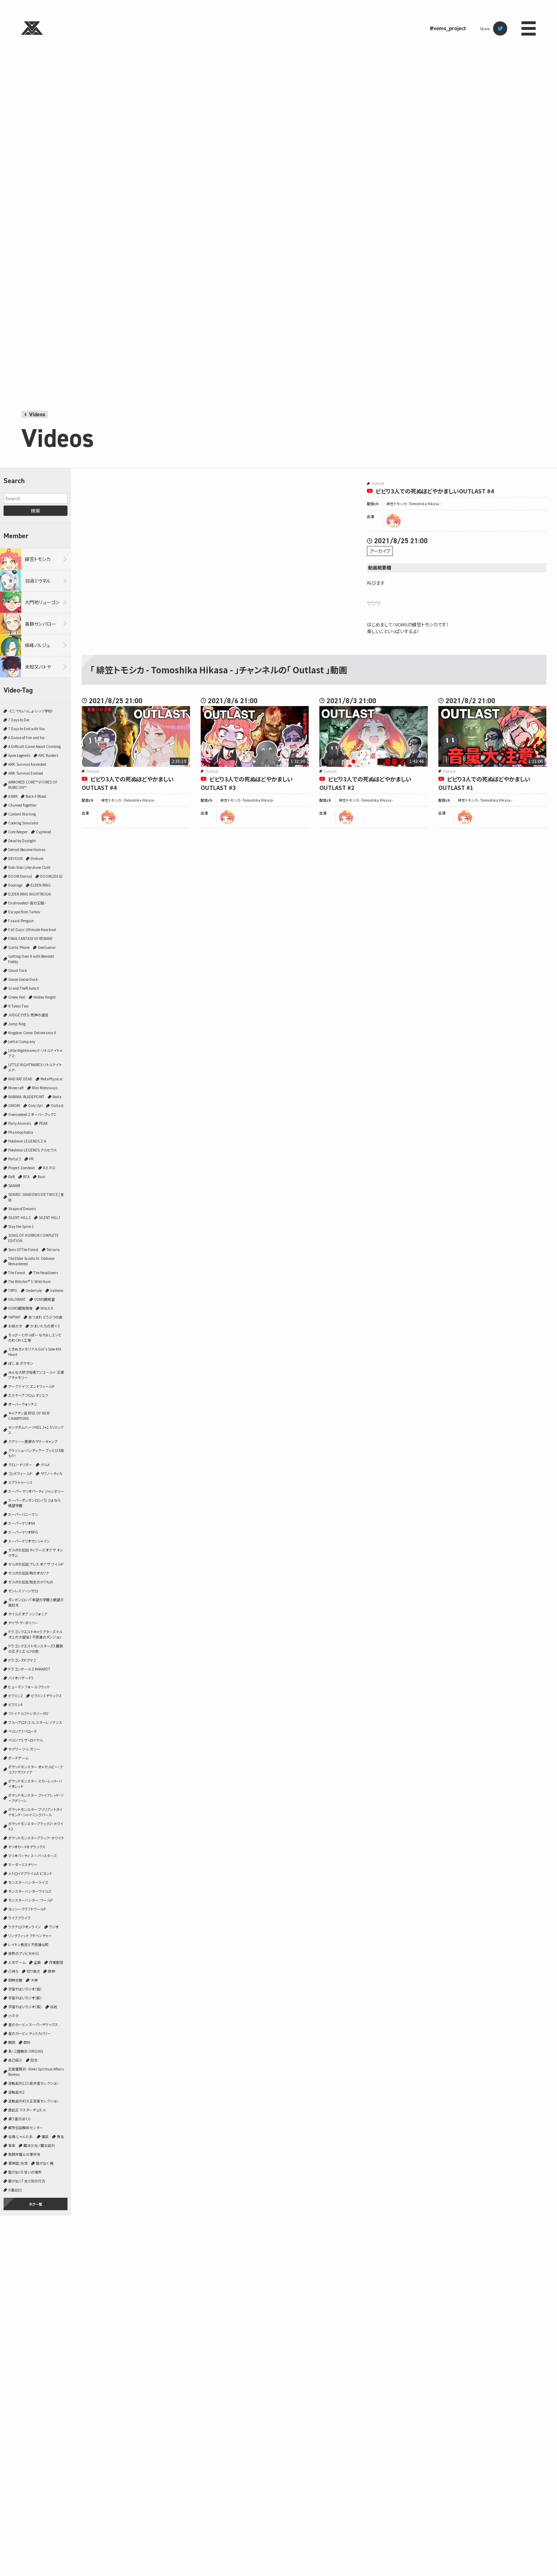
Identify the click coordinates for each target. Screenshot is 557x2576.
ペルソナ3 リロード (22, 1731)
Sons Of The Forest (23, 1249)
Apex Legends (19, 755)
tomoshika (393, 521)
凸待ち (13, 1971)
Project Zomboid (21, 1167)
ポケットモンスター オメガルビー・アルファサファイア (35, 1769)
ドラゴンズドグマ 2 (22, 1660)
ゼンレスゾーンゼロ (23, 1590)
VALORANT (17, 1299)
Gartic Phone (18, 947)
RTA (26, 1176)
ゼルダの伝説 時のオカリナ (28, 1573)
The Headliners (45, 1272)
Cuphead (43, 831)
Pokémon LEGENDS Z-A (27, 1141)
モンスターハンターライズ (28, 1882)
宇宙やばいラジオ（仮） (25, 1989)
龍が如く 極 (44, 2163)
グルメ (45, 1464)
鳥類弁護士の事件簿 (24, 2154)
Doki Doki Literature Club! (29, 867)
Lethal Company (21, 1041)
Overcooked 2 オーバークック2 (32, 1114)
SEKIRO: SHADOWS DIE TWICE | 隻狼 (36, 1197)
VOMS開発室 (44, 1299)
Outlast (57, 1105)
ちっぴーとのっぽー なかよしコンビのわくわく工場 (34, 1337)
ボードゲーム (18, 1757)
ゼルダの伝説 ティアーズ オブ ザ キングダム (35, 1552)
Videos (37, 414)
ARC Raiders (48, 755)
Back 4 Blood (36, 796)
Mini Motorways (45, 1087)
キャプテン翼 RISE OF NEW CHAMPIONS (29, 1415)
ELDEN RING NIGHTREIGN (29, 894)
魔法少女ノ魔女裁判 (39, 2145)
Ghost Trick (17, 970)
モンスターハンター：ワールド (30, 1900)
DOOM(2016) (51, 876)
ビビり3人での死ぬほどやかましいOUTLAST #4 (434, 491)
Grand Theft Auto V (23, 988)
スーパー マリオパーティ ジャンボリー (36, 1491)
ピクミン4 (15, 1704)
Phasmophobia (20, 1132)
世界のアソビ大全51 (23, 1953)
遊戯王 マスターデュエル (26, 2109)
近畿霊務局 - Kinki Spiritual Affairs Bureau (36, 2071)
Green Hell (16, 997)
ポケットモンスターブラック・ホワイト (36, 1837)
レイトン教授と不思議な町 (28, 1944)
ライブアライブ (19, 1917)
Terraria (53, 1249)
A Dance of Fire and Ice (26, 737)
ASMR (12, 796)
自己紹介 (15, 2060)
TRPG (12, 1290)
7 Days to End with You (26, 728)
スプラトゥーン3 (20, 1482)
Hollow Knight (44, 997)
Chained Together (22, 805)
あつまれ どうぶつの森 (45, 1317)
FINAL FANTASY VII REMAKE (30, 938)
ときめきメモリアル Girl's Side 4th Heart (34, 1351)
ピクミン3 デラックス (46, 1695)
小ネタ (13, 2015)
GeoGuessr (47, 947)
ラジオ (54, 1926)
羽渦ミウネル (38, 580)
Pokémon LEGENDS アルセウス (32, 1150)
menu (528, 28)
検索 (35, 510)
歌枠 (27, 2042)
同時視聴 (15, 1980)
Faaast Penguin (21, 920)
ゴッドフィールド (20, 1473)
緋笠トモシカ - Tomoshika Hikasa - (413, 503)
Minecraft (16, 1087)
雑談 (45, 2136)
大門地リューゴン (42, 602)
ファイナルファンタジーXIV (28, 1713)
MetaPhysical (51, 1078)
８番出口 (15, 2189)
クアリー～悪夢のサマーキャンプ (33, 1441)
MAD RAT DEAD (20, 1078)
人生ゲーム (17, 1962)
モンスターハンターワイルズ (29, 1891)
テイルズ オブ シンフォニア (27, 1613)
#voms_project (448, 28)
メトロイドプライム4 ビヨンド (30, 1873)
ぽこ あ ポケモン (20, 1363)
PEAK (43, 1123)
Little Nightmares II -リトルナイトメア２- (35, 1053)
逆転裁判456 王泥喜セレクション (33, 2101)
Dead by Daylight (22, 840)
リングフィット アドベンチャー (30, 1935)
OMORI (14, 1105)
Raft (11, 1176)
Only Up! (35, 1105)
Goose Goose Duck (23, 979)
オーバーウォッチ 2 (22, 1404)
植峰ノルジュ (37, 645)
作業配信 (56, 1962)
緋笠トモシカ (37, 559)
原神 (51, 1971)
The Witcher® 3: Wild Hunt (29, 1281)
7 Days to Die (18, 719)
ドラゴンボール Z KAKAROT (29, 1669)
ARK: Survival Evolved (25, 773)
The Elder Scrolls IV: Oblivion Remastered (31, 1261)
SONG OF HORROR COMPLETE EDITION (33, 1238)
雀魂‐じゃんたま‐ (20, 2136)
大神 (34, 1980)
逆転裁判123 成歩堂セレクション (33, 2083)
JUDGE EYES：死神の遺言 (28, 1014)
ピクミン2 (15, 1695)
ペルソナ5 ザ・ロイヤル (25, 1740)
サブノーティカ (51, 1473)
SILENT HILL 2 (19, 1217)
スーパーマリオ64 (21, 1523)
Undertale (34, 1290)
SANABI (14, 1185)
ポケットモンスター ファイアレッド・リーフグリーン (36, 1797)
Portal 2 (14, 1158)
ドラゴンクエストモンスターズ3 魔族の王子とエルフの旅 (35, 1648)
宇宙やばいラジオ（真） (25, 2006)
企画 (37, 1962)
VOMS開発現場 (20, 1308)
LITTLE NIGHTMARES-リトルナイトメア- (35, 1067)
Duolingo (15, 885)
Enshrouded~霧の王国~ (27, 902)
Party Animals (19, 1123)
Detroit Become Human (26, 849)
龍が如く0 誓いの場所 (25, 2172)
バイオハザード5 (20, 1677)
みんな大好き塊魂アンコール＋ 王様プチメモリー (36, 1374)
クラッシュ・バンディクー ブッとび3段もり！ (36, 1453)
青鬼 (60, 2136)
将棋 (53, 2006)
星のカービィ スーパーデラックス (33, 2024)
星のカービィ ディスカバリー (29, 2033)
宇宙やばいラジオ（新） (25, 1997)
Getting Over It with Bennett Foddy (31, 958)
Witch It (46, 1308)
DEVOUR (15, 858)
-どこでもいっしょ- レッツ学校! (30, 711)
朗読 (11, 2042)
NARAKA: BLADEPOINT (26, 1096)
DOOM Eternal (20, 876)
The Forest (16, 1272)
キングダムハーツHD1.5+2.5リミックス (36, 1430)
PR (31, 1158)
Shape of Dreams (22, 1208)
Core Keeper (18, 831)
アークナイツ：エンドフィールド (31, 1386)
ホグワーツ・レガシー (24, 1749)
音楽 (11, 2145)
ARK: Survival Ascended (27, 764)
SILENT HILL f (49, 1217)
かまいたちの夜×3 (45, 1326)
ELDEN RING (41, 885)
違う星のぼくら (19, 2118)
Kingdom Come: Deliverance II (32, 1032)
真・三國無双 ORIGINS (25, 2051)
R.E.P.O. (49, 1167)
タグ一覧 (35, 2204)
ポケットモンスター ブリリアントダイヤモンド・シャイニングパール (35, 1812)
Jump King (17, 1023)
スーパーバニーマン (23, 1514)
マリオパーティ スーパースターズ (32, 1855)
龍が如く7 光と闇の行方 (26, 2181)
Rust (41, 1176)
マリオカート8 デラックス (26, 1846)
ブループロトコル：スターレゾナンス (35, 1722)
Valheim (57, 1290)
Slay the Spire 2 (21, 1226)
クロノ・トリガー (20, 1464)
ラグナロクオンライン (24, 1926)
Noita (57, 1096)
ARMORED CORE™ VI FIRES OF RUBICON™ (33, 784)
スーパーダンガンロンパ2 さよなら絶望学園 (34, 1502)
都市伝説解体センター (25, 2127)
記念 (34, 2060)
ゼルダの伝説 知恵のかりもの (30, 1581)
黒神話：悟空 (18, 2163)
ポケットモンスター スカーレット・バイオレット (35, 1783)
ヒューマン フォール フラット (29, 1686)
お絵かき (15, 1326)
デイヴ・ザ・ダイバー (23, 1622)
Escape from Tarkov (24, 911)
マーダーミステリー (22, 1864)
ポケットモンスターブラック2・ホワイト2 (35, 1826)
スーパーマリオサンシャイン (29, 1541)
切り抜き (33, 1971)
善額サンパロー (40, 623)
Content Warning (22, 814)
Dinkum (37, 858)
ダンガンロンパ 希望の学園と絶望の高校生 (36, 1602)
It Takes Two (18, 1006)
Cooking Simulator (23, 822)
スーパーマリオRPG (23, 1532)
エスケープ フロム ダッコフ (28, 1395)
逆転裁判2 (16, 2092)
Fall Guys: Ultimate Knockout (32, 929)
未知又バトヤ (38, 666)
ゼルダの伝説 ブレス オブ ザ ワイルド (36, 1564)
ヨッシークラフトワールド (27, 1909)
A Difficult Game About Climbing (34, 746)
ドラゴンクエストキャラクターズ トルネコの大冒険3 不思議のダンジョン (35, 1634)
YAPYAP (14, 1317)
